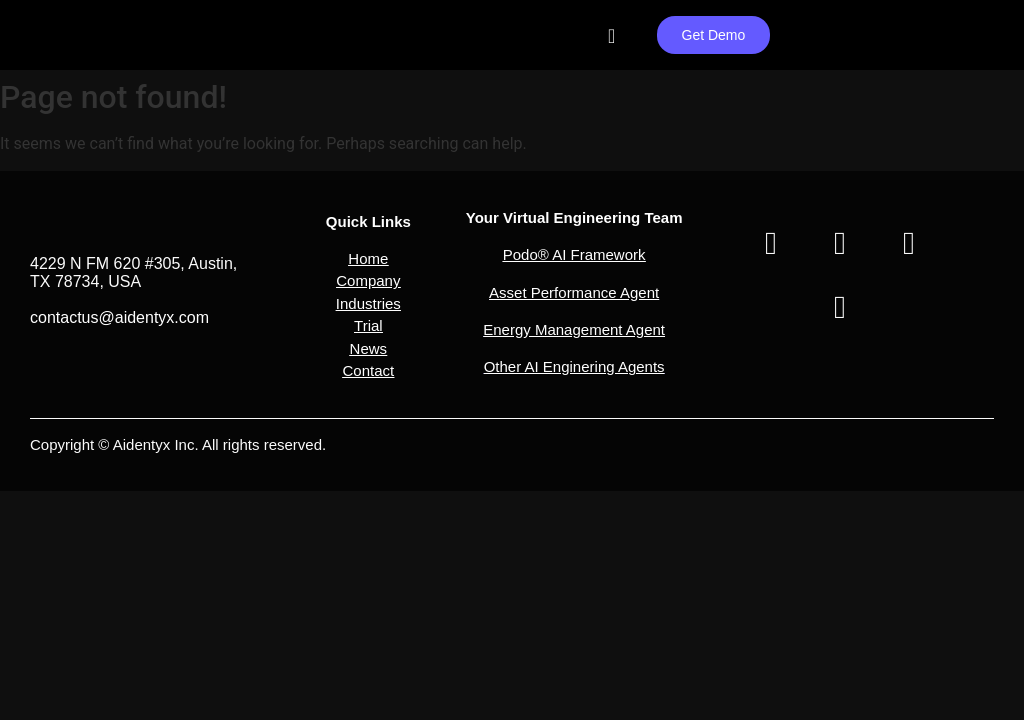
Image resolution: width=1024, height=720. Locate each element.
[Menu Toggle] (611, 36)
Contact (369, 370)
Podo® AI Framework (574, 254)
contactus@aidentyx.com (119, 317)
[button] (368, 270)
